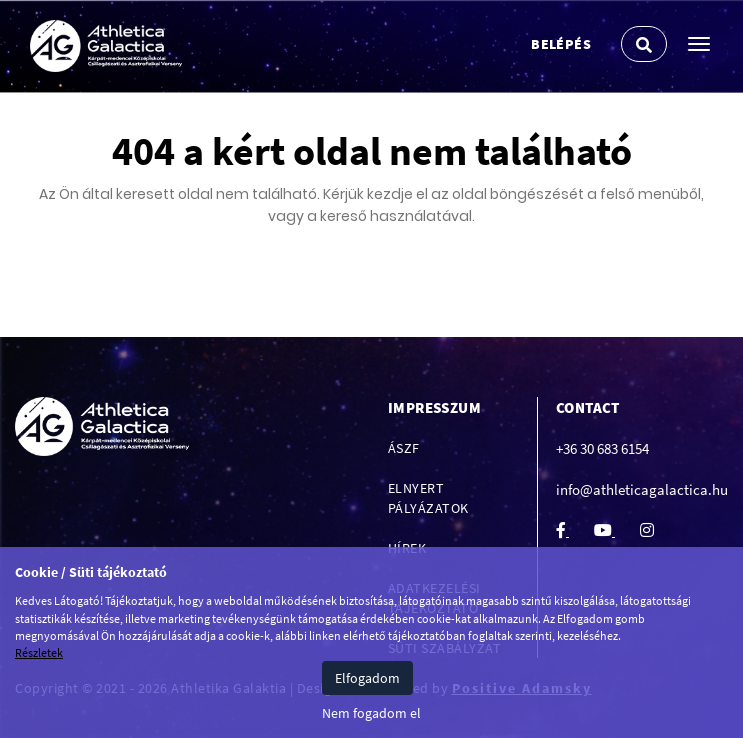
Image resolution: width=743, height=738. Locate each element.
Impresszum (434, 407)
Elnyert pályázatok (428, 498)
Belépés (561, 44)
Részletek (39, 652)
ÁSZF (404, 448)
